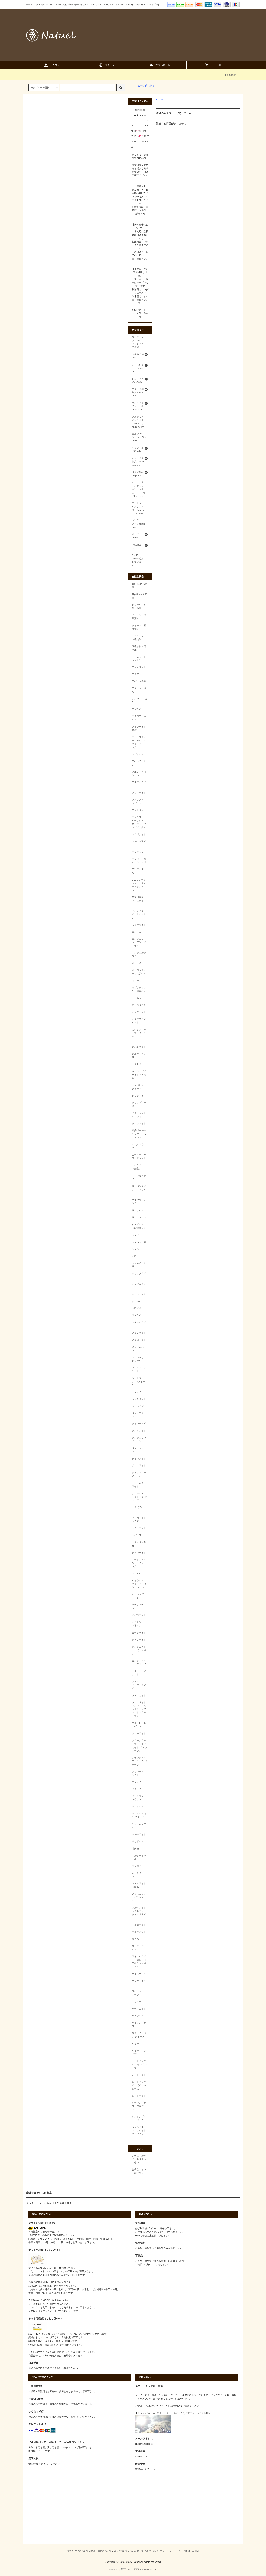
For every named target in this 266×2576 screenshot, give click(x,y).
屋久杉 (135, 1939)
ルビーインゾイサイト (139, 2052)
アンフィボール (139, 871)
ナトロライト (139, 1552)
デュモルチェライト (139, 1485)
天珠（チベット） (139, 1509)
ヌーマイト (138, 1573)
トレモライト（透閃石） (139, 1519)
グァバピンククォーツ (139, 1087)
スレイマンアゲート (139, 1369)
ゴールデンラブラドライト (139, 1156)
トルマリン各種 (139, 1544)
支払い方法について (78, 2551)
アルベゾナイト (139, 843)
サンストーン (139, 1217)
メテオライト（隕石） (139, 1885)
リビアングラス (139, 2024)
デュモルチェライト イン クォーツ (139, 1497)
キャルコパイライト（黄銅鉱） (139, 1074)
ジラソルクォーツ (139, 1286)
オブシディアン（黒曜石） (139, 989)
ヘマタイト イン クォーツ (139, 1815)
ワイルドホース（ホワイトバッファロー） (139, 2132)
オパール (136, 980)
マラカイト (138, 1866)
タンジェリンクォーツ (139, 1439)
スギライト (138, 1315)
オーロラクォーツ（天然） (139, 972)
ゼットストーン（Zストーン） (139, 1381)
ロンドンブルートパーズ (139, 2118)
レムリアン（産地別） (138, 638)
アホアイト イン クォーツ (139, 774)
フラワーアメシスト (139, 1773)
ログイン (106, 65)
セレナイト (138, 1392)
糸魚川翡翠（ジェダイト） (138, 900)
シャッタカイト (139, 1275)
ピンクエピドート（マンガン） (139, 1650)
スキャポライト (139, 1324)
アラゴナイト (139, 834)
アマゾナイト (139, 793)
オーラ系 (136, 963)
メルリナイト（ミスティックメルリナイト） (139, 1912)
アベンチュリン (139, 763)
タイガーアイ (139, 1423)
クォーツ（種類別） (139, 617)
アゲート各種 (139, 681)
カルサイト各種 (139, 1056)
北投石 (135, 1848)
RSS (187, 2551)
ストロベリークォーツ (139, 1359)
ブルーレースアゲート (139, 1725)
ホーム (159, 99)
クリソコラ (138, 1095)
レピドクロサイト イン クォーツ (139, 2064)
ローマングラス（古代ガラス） (139, 2106)
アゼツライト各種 (139, 728)
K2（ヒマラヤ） (138, 1146)
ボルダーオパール (139, 1857)
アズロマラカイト (139, 718)
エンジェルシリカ (139, 954)
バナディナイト (139, 1607)
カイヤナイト (139, 1012)
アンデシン (138, 852)
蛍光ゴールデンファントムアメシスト (139, 1134)
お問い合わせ (159, 65)
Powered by (133, 2570)
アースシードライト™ (139, 659)
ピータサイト (139, 1632)
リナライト (138, 2015)
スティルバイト (139, 1349)
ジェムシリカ (139, 1242)
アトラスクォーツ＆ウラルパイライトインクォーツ (139, 742)
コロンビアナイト (139, 1177)
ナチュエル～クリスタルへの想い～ (139, 2159)
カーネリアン (139, 1005)
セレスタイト (139, 1399)
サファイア (138, 1210)
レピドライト (139, 2075)
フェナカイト (139, 1695)
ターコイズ (138, 1406)
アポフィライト (139, 784)
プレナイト (138, 1782)
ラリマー (136, 2001)
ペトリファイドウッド (139, 1798)
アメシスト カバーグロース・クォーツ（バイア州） (139, 822)
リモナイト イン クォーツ (139, 2035)
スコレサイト (139, 1333)
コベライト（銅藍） (138, 1167)
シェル (135, 1249)
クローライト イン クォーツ (139, 1115)
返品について (121, 2551)
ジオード (136, 1256)
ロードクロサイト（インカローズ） (139, 2085)
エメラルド (138, 932)
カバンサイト (139, 1047)
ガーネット (138, 998)
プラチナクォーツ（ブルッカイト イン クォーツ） (139, 1745)
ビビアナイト (139, 1640)
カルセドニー (139, 1064)
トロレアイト (139, 1528)
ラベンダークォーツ (139, 1993)
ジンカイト (138, 1301)
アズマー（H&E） (139, 701)
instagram (230, 74)
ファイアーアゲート (139, 1673)
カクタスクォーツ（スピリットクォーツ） (139, 1034)
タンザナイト (139, 1430)
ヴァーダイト (139, 925)
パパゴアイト (139, 1615)
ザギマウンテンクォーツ (139, 1202)
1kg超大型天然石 (139, 596)
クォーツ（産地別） (139, 627)
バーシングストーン (139, 1596)
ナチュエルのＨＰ (173, 2413)
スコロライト (139, 1340)
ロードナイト (139, 2096)
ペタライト (138, 1789)
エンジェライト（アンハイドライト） (139, 942)
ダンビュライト (139, 1450)
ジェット (136, 1235)
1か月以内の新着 (146, 85)
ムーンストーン (139, 1875)
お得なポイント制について (139, 2171)
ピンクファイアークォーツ (139, 1662)
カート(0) (213, 65)
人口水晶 (136, 1308)
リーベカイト (139, 2008)
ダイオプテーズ (139, 1415)
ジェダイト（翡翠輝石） (139, 1226)
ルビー (135, 2043)
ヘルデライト (139, 1834)
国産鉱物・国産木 (139, 648)
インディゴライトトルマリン (139, 914)
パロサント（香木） (138, 1624)
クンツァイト (139, 1123)
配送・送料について (101, 2551)
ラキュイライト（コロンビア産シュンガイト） (139, 1961)
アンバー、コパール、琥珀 (139, 861)
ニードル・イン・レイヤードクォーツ (139, 1563)
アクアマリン (139, 674)
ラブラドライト (139, 1983)
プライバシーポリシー (171, 2551)
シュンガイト (139, 1294)
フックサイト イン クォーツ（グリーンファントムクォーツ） (139, 1709)
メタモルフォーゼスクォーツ (139, 1897)
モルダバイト (139, 1932)
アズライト (138, 709)
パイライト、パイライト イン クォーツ (139, 1584)
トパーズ (136, 1535)
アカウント (53, 65)
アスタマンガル (139, 690)
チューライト (139, 1465)
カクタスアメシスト (139, 1021)
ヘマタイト (138, 1806)
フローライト (139, 1733)
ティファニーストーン (139, 1474)
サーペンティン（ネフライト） (139, 1189)
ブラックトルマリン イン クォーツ (139, 1761)
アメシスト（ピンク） (138, 802)
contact (174, 2406)
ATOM (195, 2551)
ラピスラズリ (139, 1974)
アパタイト (138, 754)
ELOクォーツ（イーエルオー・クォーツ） (139, 885)
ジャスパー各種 (139, 1265)
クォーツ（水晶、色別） (139, 606)
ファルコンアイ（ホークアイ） (139, 1685)
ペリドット (138, 1841)
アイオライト (139, 667)
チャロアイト (139, 1458)
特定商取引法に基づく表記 (144, 2551)
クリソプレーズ (139, 1104)
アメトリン (138, 810)
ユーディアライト (139, 1948)
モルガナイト (139, 1925)
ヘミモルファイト (139, 1826)
